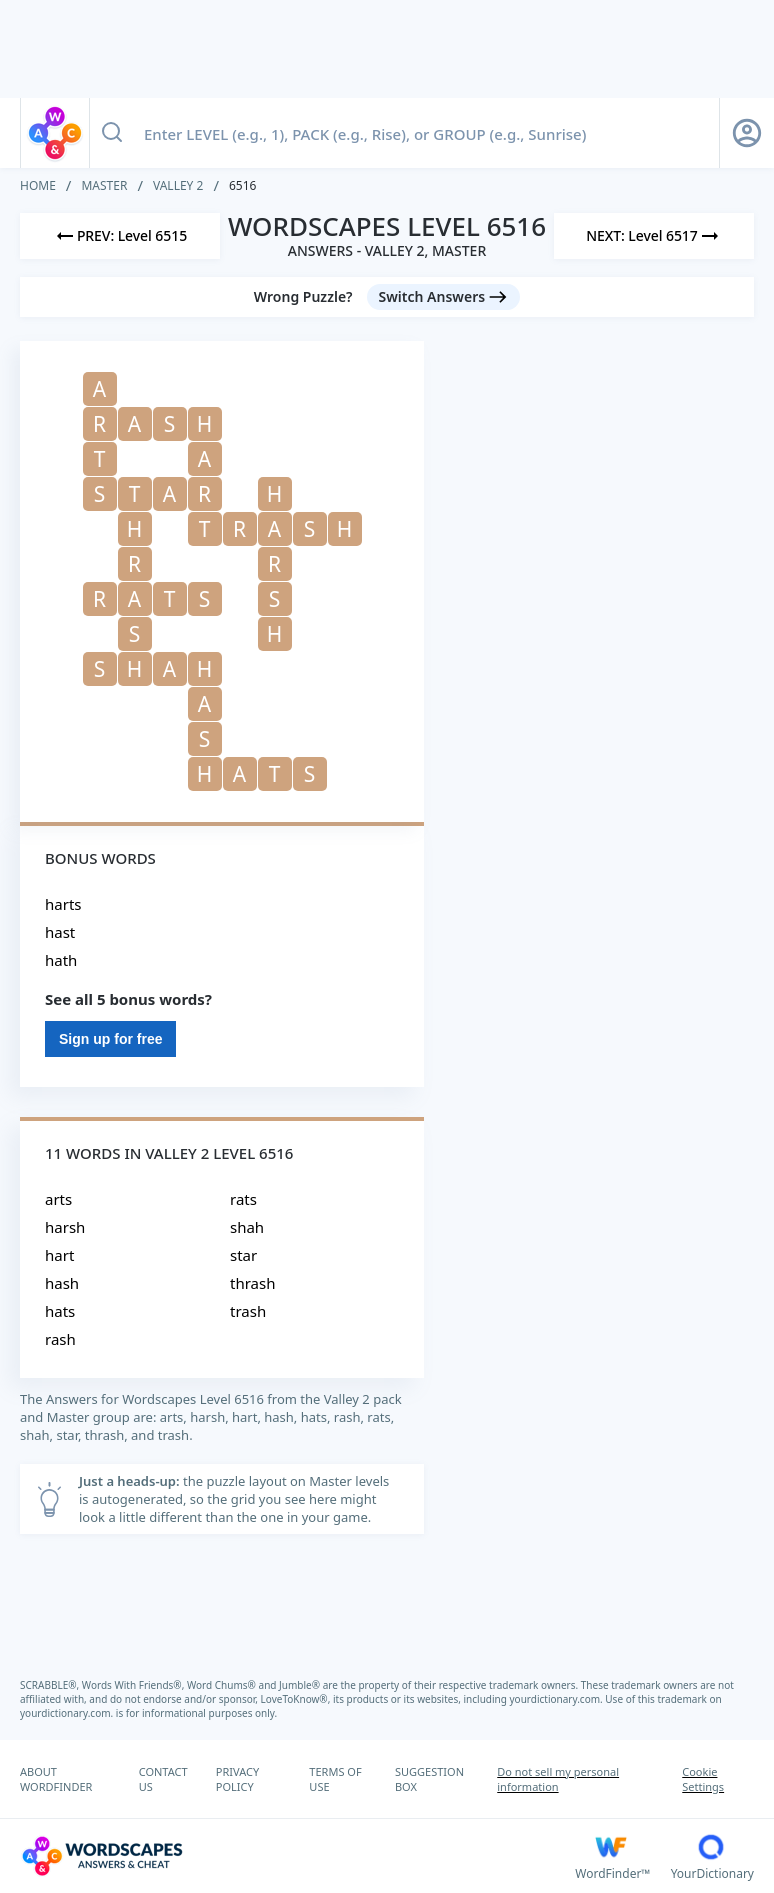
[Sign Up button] (747, 133)
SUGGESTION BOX (429, 1779)
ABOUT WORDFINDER (56, 1779)
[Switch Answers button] (444, 297)
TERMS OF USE (335, 1779)
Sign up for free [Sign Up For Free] (110, 1039)
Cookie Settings (703, 1779)
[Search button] (112, 133)
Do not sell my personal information (558, 1779)
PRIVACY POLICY (237, 1779)
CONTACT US (163, 1779)
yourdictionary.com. (558, 1699)
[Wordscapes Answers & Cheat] (297, 1856)
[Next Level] (654, 236)
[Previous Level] (120, 236)
